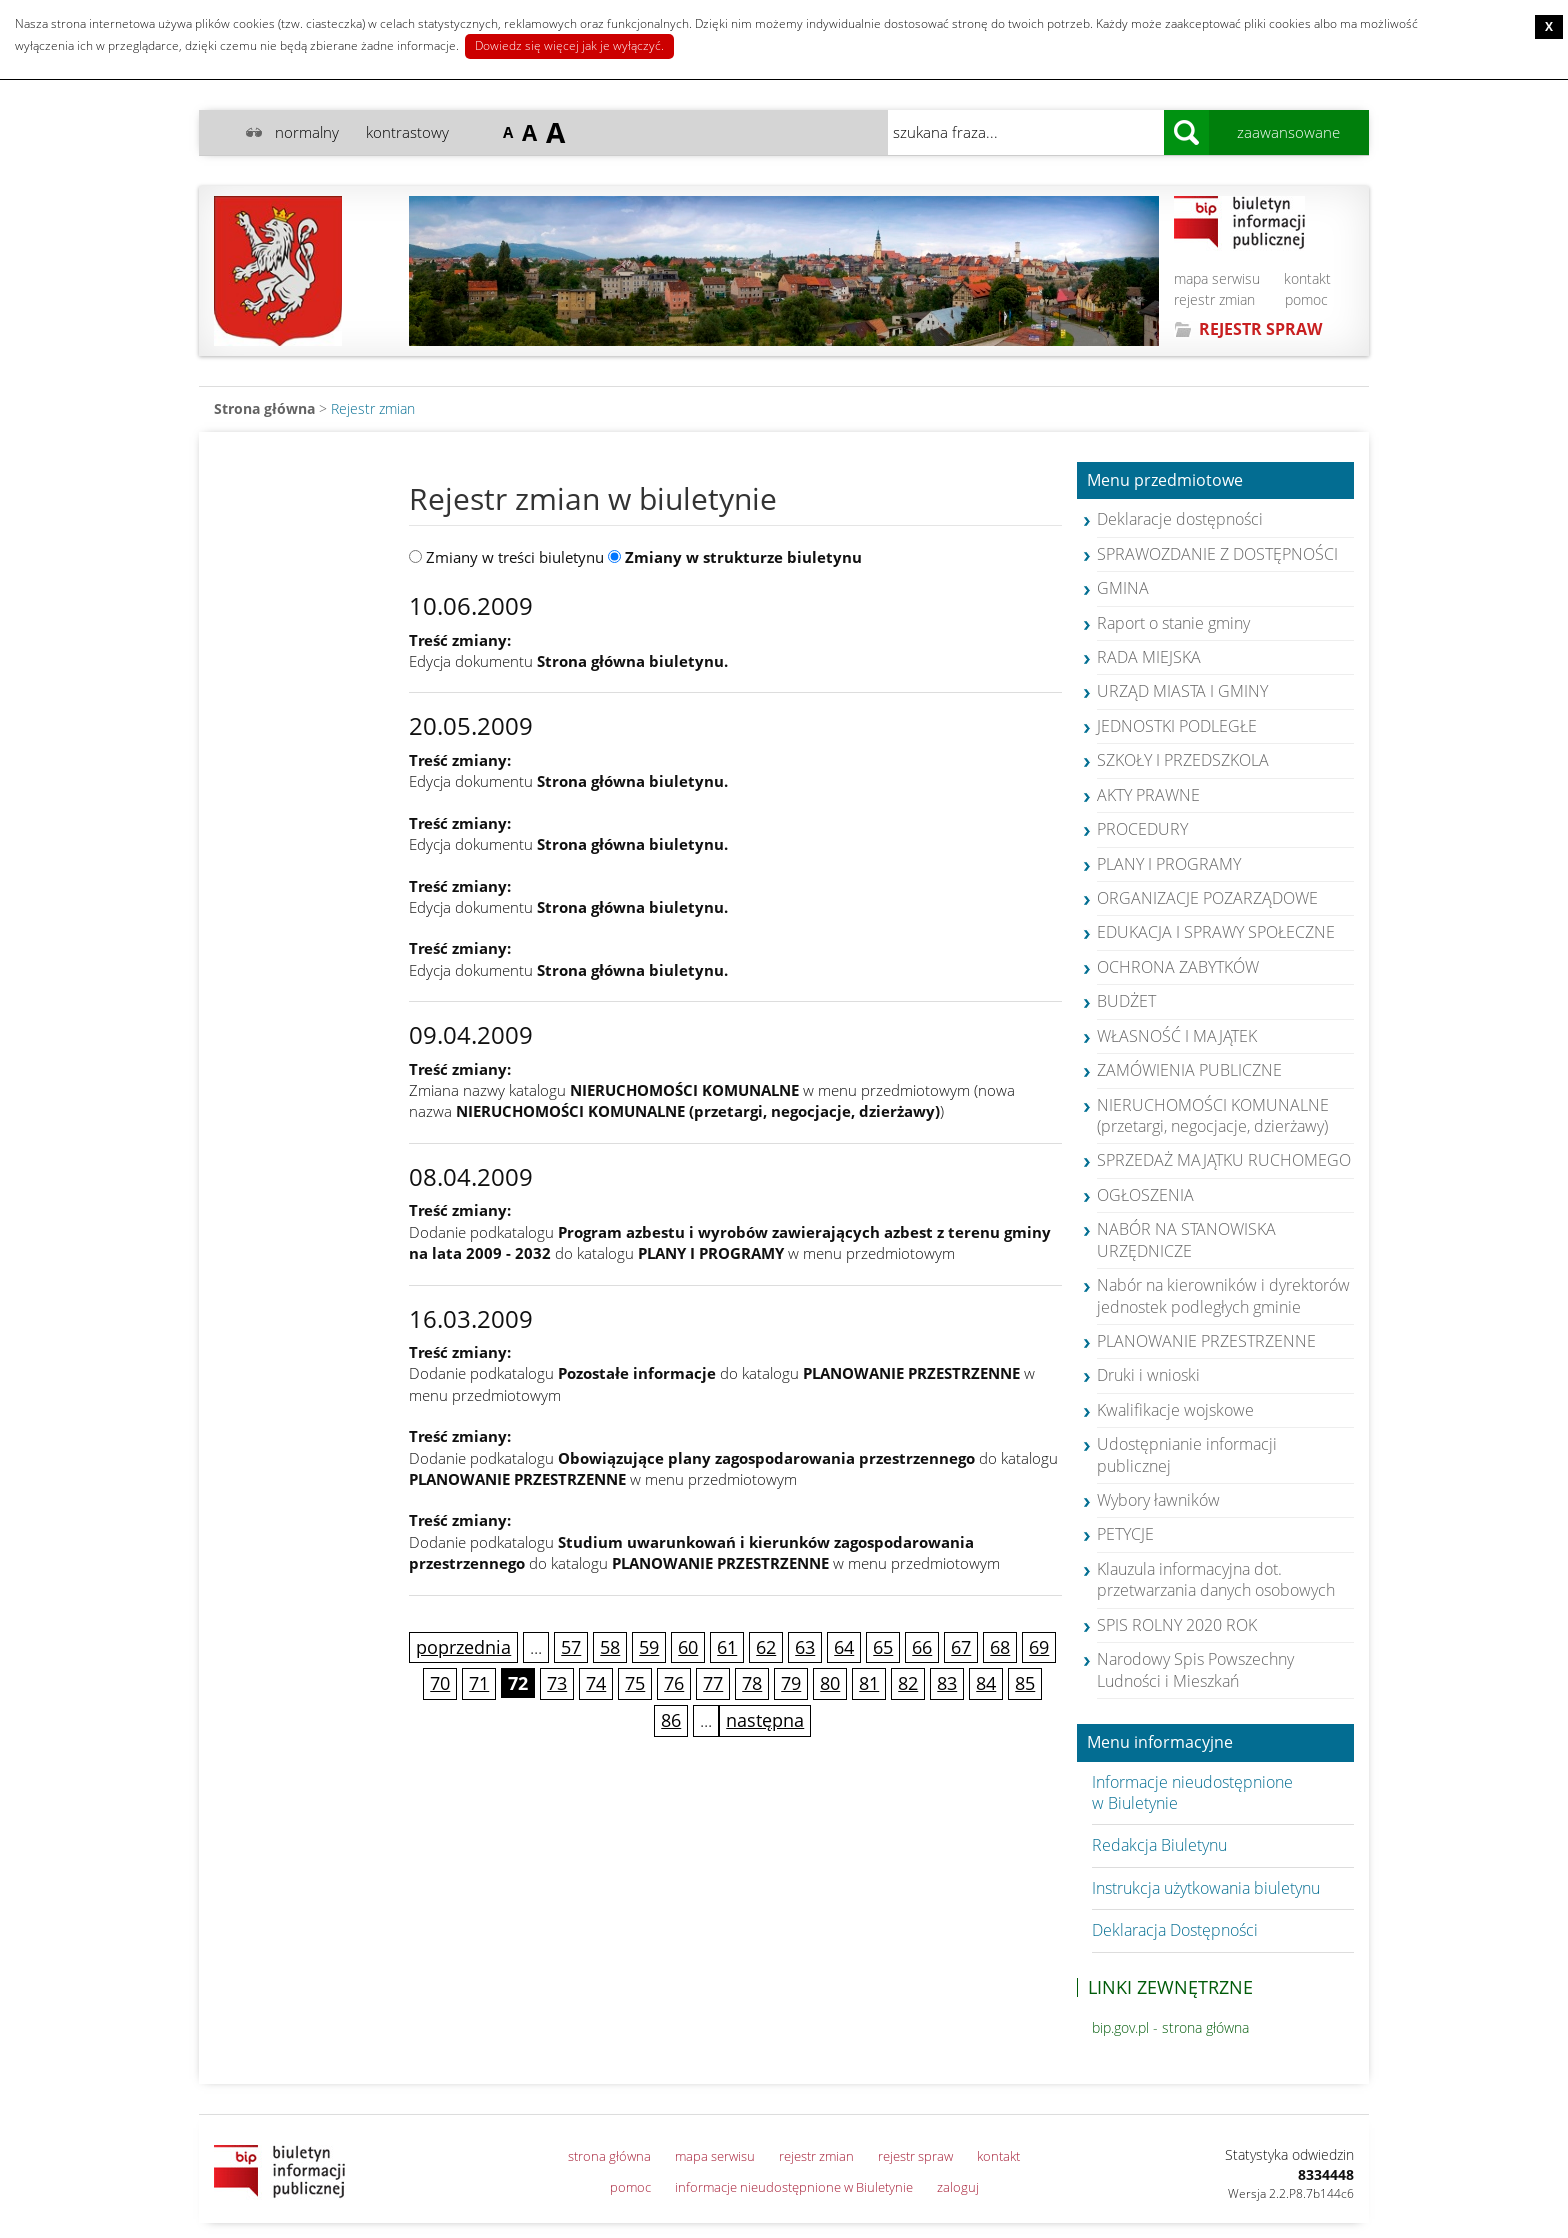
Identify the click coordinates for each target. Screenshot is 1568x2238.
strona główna (609, 2156)
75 (635, 1683)
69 (1039, 1647)
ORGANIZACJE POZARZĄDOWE (1207, 898)
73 (557, 1683)
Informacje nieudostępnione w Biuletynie (1192, 1792)
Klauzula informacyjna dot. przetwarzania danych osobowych (1216, 1579)
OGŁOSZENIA (1145, 1195)
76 (674, 1683)
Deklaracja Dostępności (1175, 1930)
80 (830, 1683)
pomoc (1306, 299)
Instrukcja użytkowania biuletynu (1206, 1888)
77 (713, 1683)
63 (805, 1647)
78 (752, 1683)
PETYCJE (1125, 1534)
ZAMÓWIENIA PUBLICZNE (1189, 1070)
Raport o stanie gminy (1173, 623)
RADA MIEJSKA (1149, 657)
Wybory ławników (1158, 1500)
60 (688, 1647)
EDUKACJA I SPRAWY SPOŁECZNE (1216, 932)
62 (766, 1647)
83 (947, 1683)
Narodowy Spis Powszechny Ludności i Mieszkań (1195, 1669)
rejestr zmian (1214, 299)
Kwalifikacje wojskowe (1175, 1410)
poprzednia (463, 1647)
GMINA (1123, 588)
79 (791, 1683)
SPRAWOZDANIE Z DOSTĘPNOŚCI (1217, 554)
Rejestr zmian (373, 408)
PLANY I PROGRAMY (1169, 864)
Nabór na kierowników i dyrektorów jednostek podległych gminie (1223, 1295)
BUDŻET (1126, 1001)
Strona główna (264, 408)
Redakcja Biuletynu (1159, 1845)
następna (765, 1720)
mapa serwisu (1217, 278)
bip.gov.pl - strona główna (1170, 2027)
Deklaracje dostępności (1180, 519)
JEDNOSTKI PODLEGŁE (1177, 726)
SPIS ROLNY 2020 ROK (1177, 1625)
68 (1000, 1647)
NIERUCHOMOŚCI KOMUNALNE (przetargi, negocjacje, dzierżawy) (1213, 1115)
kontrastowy (407, 132)
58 (610, 1647)
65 (883, 1647)
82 (908, 1683)
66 (922, 1647)
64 (844, 1647)
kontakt (1307, 278)
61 (727, 1647)
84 (986, 1683)
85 (1025, 1683)
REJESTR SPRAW (1260, 329)
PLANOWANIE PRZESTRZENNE (1206, 1341)
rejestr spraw (915, 2156)
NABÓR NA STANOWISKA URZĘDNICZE (1186, 1239)
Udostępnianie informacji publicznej (1187, 1454)
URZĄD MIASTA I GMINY (1182, 691)
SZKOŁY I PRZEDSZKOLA (1183, 760)
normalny (307, 132)
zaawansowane (1288, 132)
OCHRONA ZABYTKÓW (1178, 967)
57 (571, 1647)
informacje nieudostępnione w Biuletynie (794, 2187)
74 (596, 1683)
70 (440, 1683)
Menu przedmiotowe (1165, 481)
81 (869, 1683)
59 (649, 1647)
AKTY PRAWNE (1148, 795)
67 (961, 1647)
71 (479, 1683)
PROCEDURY (1142, 829)
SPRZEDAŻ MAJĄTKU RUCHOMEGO (1224, 1160)
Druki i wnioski (1148, 1375)
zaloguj (958, 2187)
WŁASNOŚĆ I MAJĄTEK (1177, 1036)
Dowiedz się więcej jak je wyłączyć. (569, 45)
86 (671, 1720)
